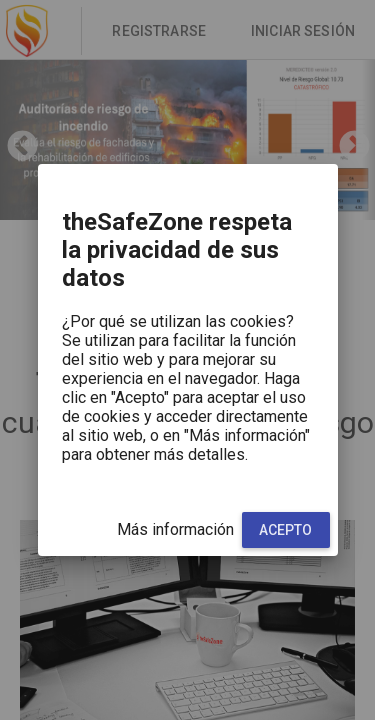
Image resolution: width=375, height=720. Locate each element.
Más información (175, 529)
